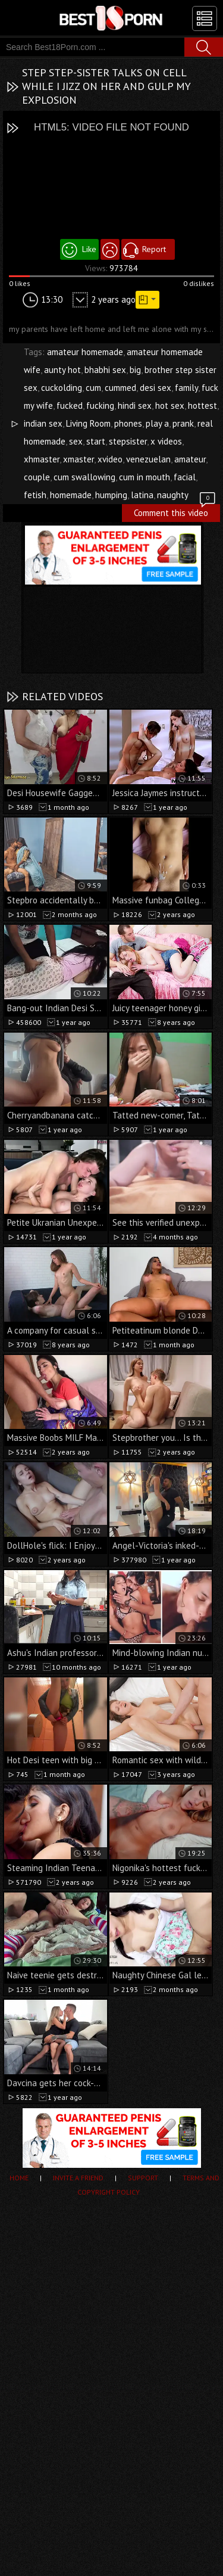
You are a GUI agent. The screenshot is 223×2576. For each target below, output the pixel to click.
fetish (35, 495)
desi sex (155, 387)
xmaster (78, 459)
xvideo (110, 459)
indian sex (43, 423)
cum (93, 387)
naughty (173, 495)
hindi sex (135, 405)
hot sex (169, 405)
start (95, 441)
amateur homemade (85, 352)
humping (111, 495)
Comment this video (175, 511)
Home (19, 2177)
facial (185, 477)
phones (128, 423)
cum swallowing (84, 477)
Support (143, 2177)
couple (37, 477)
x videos (166, 441)
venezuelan (148, 459)
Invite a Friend (78, 2177)
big (135, 369)
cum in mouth (144, 477)
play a (157, 423)
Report (154, 249)
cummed (120, 387)
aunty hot (62, 369)
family (186, 387)
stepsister (128, 441)
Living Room (88, 423)
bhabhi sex (105, 369)
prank (183, 423)
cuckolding (61, 387)
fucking (100, 405)
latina (142, 495)
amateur (190, 459)
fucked (69, 405)
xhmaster (41, 459)
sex (76, 441)
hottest (202, 405)
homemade (71, 495)
